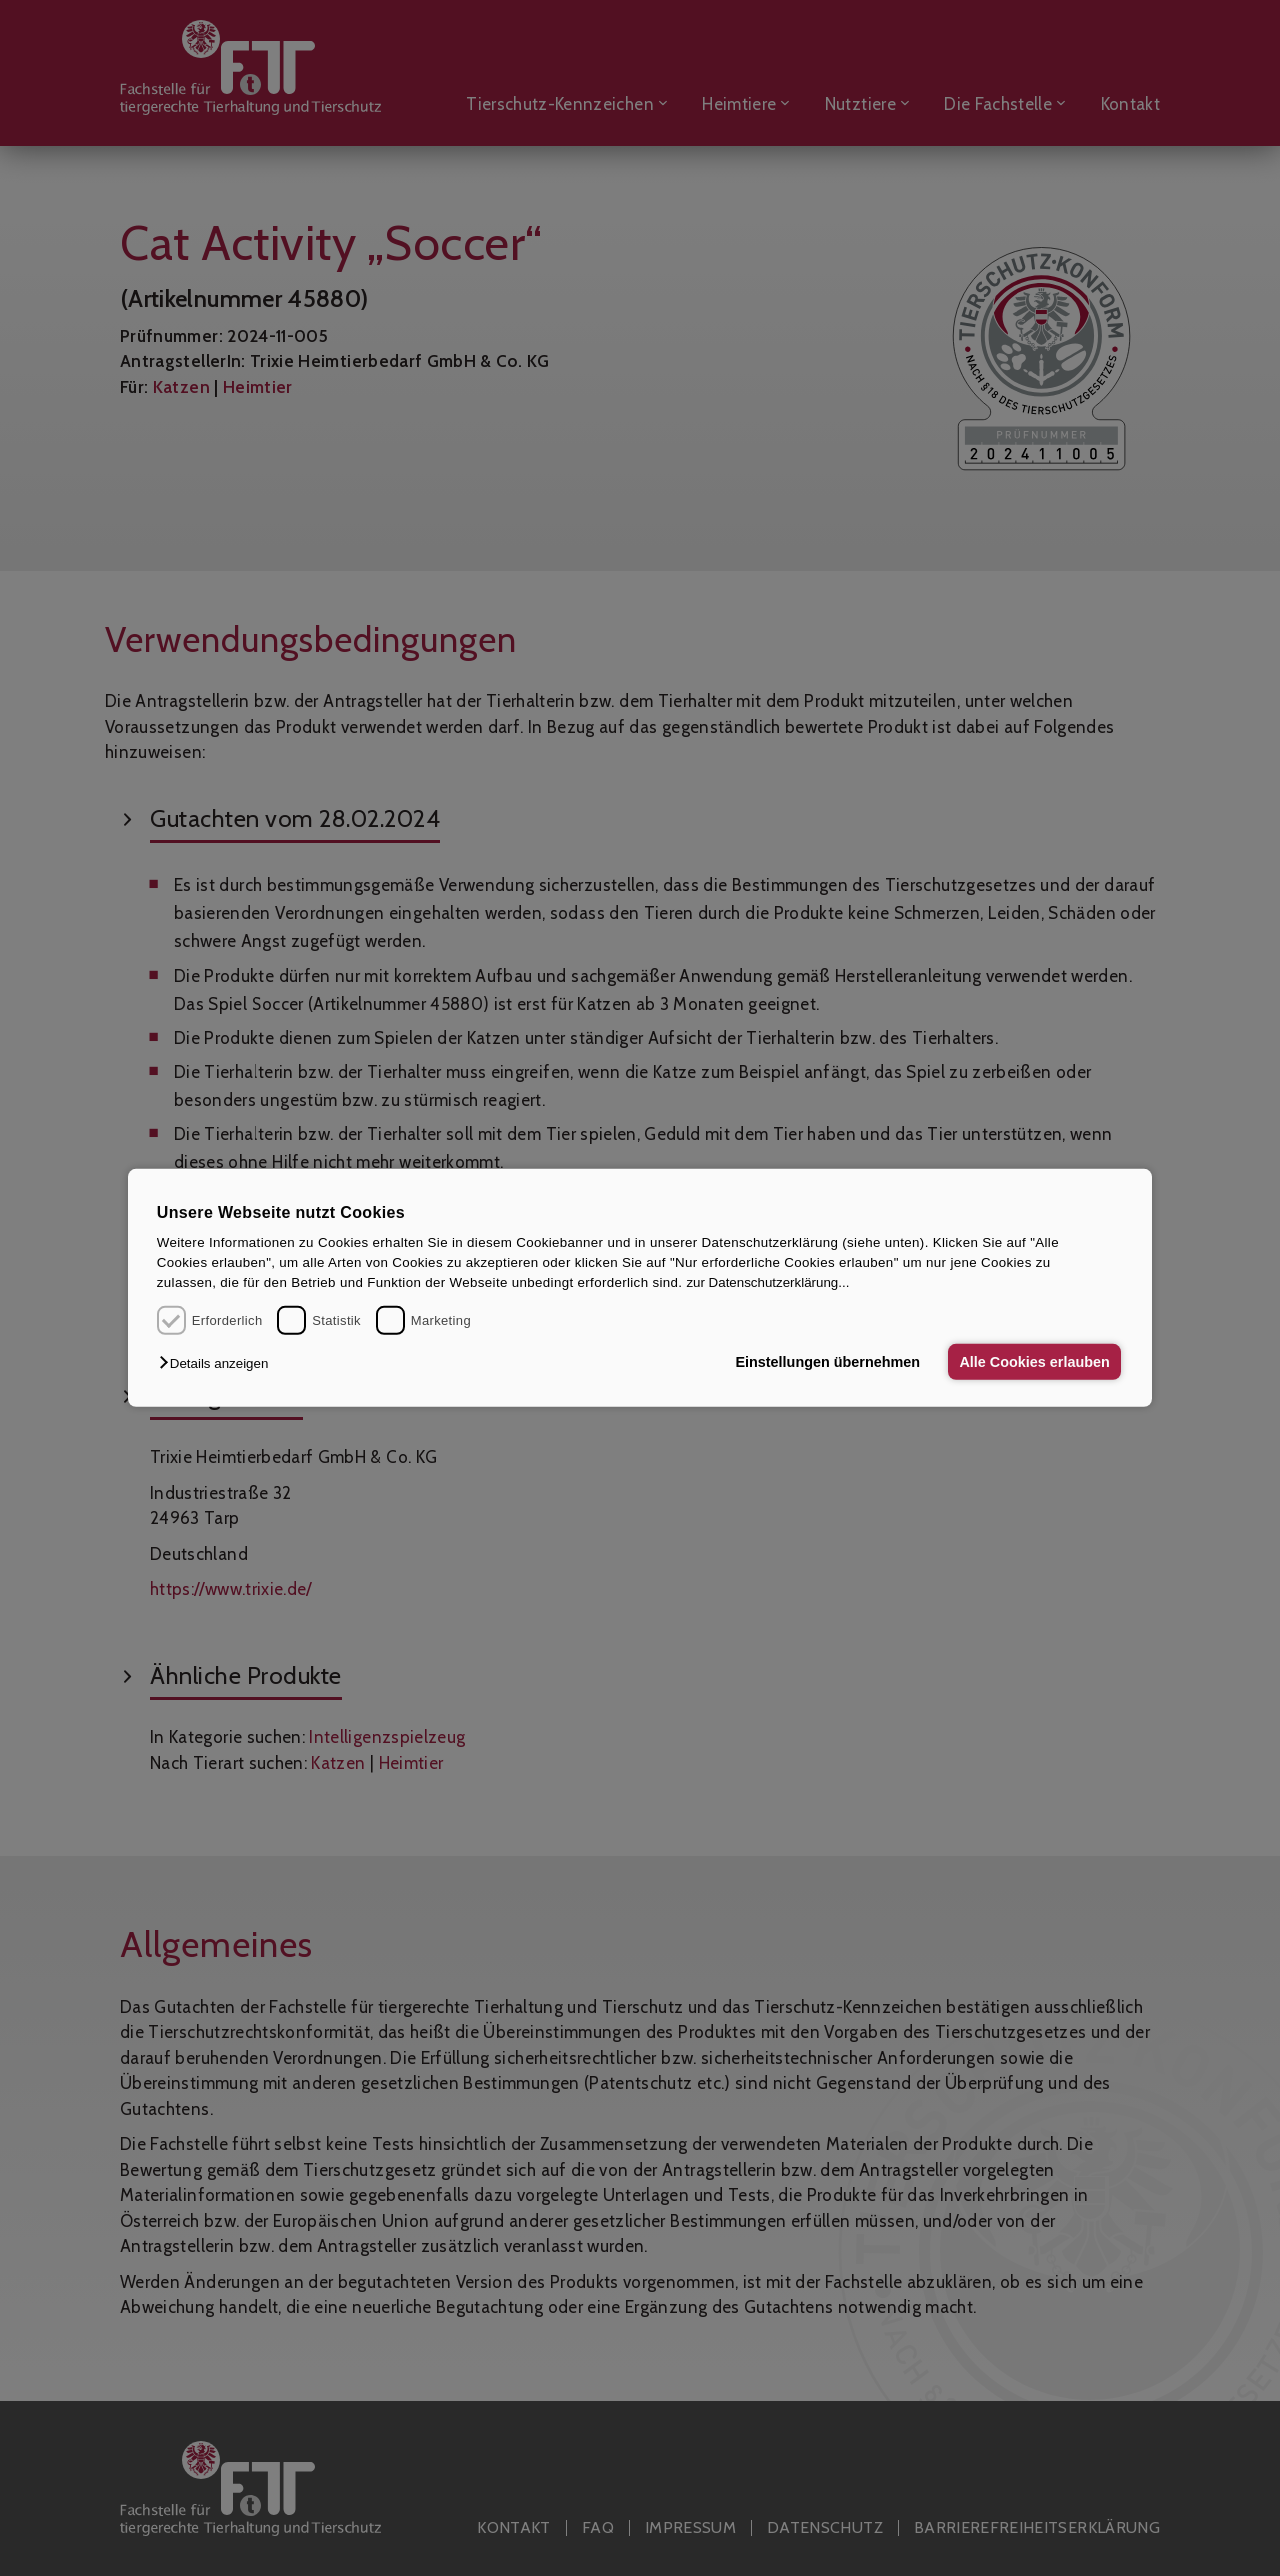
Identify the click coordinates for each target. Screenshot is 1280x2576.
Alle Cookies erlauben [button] (1034, 1362)
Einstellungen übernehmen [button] (827, 1362)
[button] (218, 1363)
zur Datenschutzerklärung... (767, 1282)
